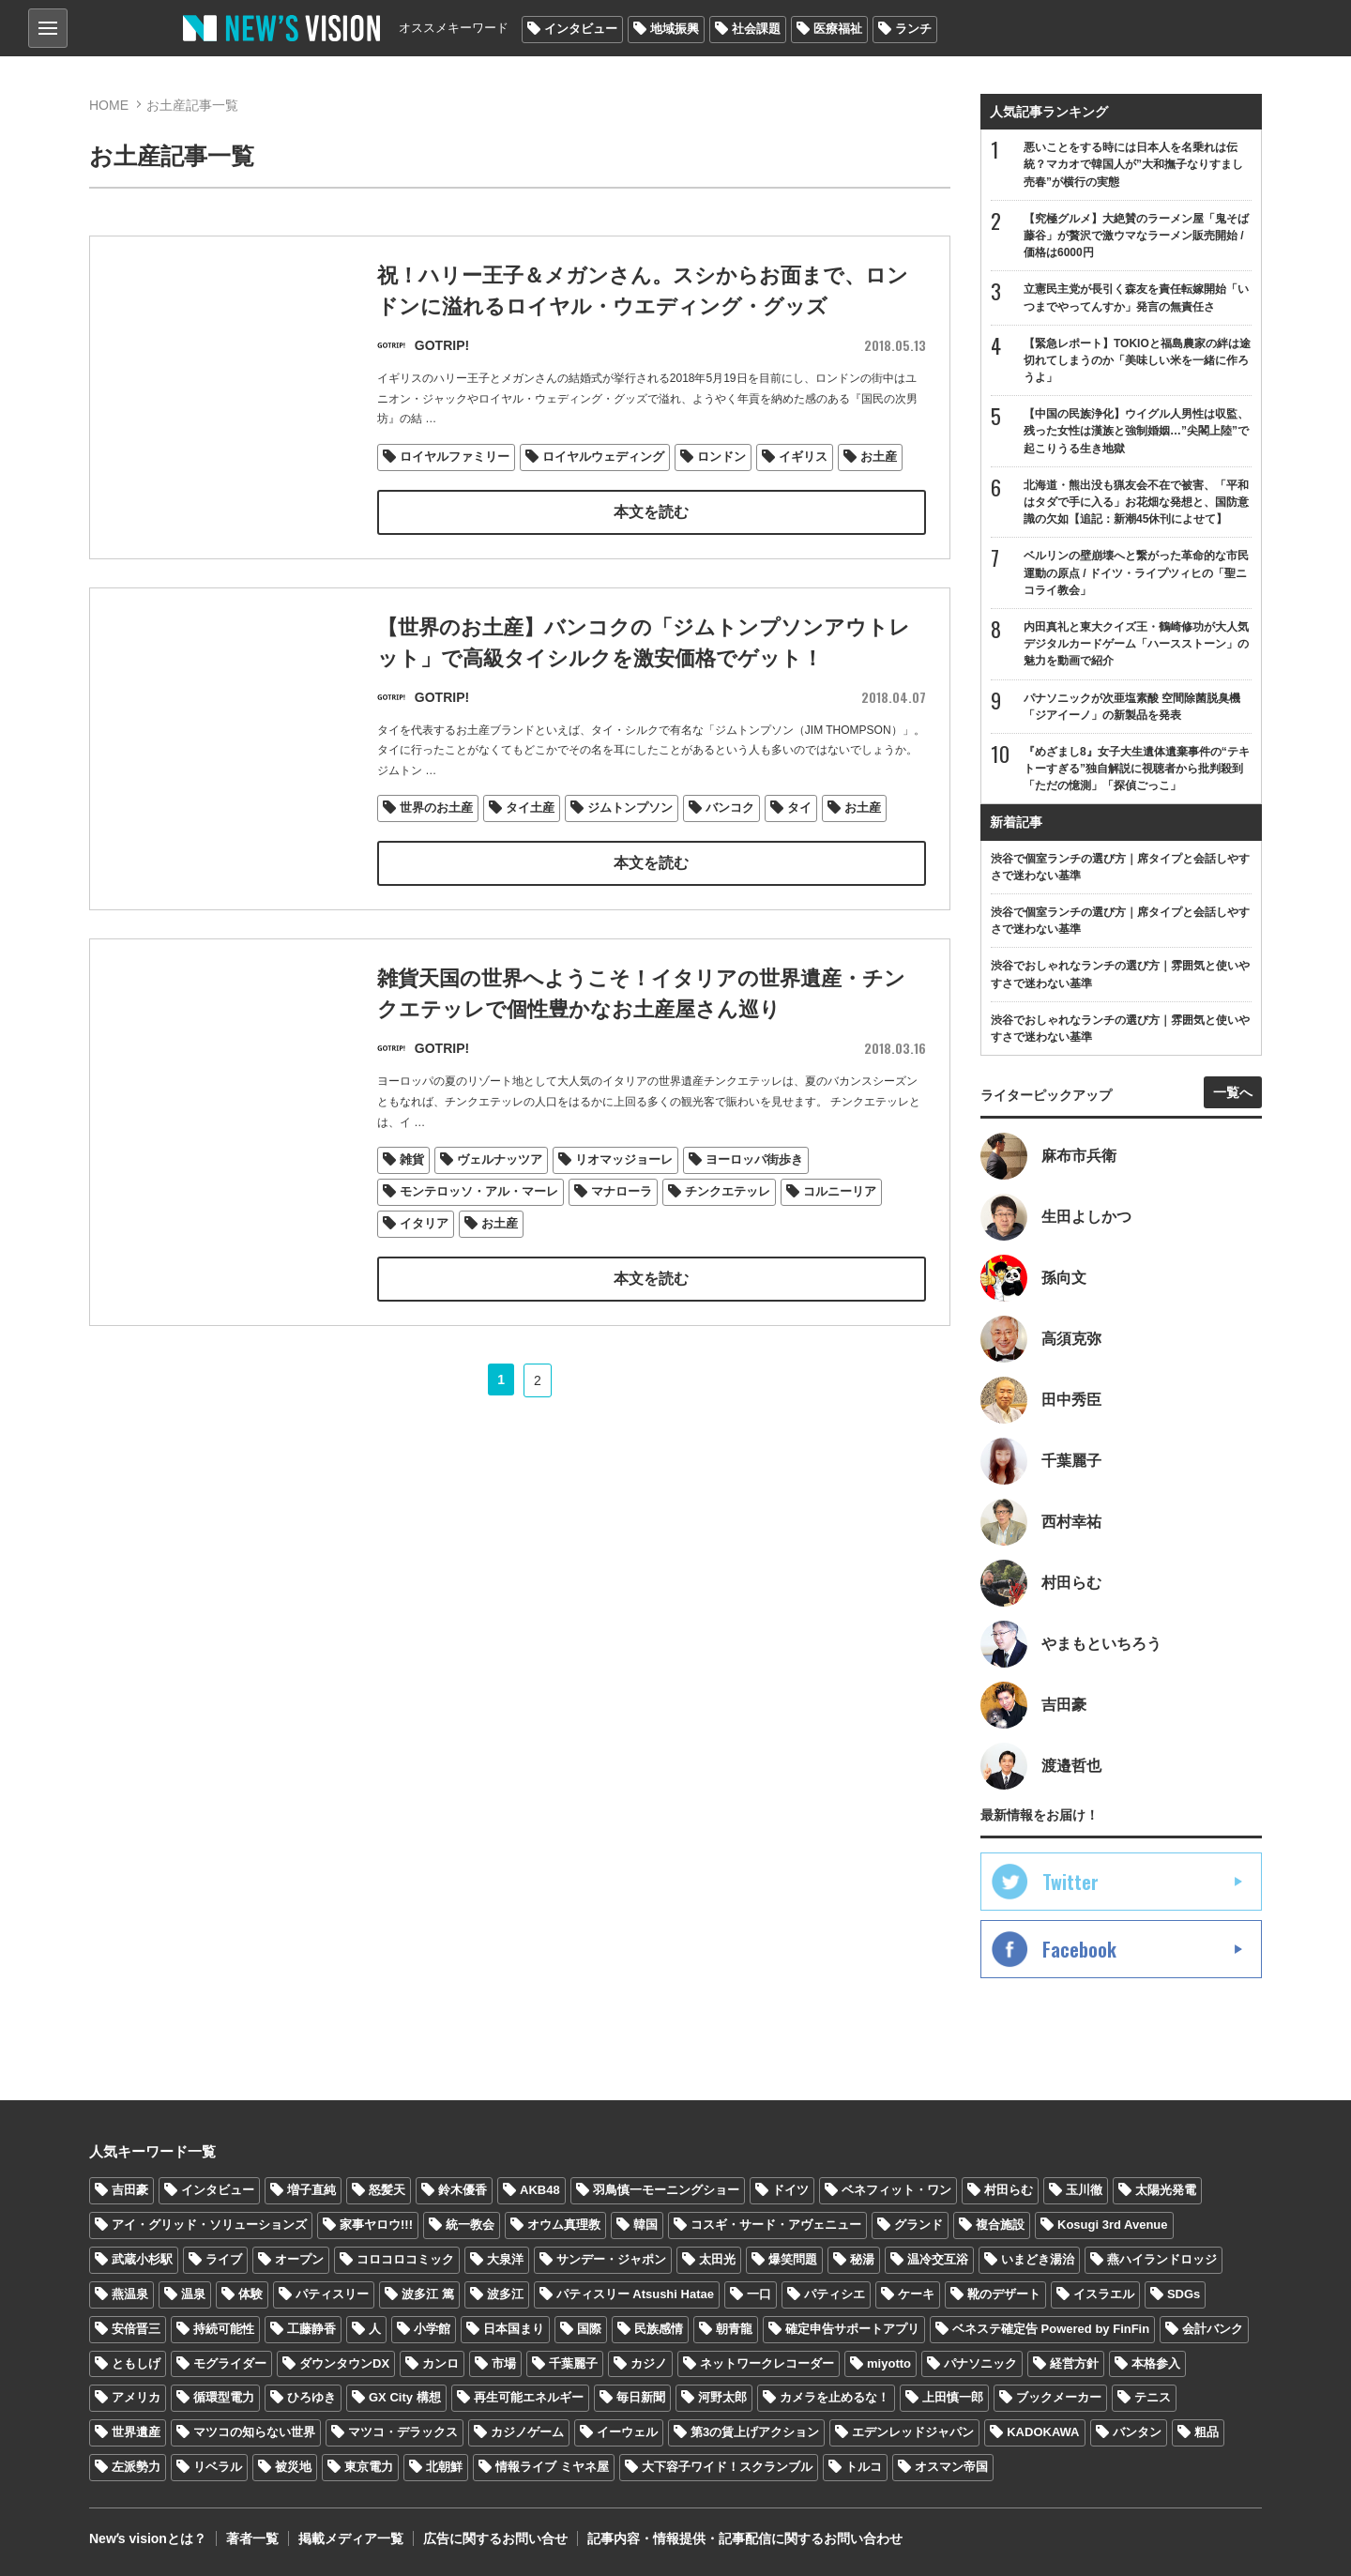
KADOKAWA (1043, 2432)
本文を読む (651, 512)
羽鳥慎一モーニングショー (666, 2190)
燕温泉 (130, 2294)
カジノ (648, 2363)
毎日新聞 (640, 2397)
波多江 (505, 2294)
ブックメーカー (1058, 2397)
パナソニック (980, 2363)
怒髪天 (387, 2190)
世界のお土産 (436, 807)
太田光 (717, 2259)
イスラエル (1103, 2294)
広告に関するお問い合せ (495, 2538)
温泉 (193, 2294)
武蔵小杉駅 (142, 2259)
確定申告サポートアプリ (852, 2329)
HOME (109, 105)
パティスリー (332, 2294)
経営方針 (1074, 2363)
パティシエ (834, 2294)
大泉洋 (505, 2259)
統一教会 (470, 2225)
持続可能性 (223, 2329)
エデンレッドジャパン (913, 2432)
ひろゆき (311, 2397)
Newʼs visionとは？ (147, 2538)
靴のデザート (1003, 2294)
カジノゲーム (527, 2432)
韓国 (645, 2225)
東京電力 (368, 2467)
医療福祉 (837, 29)
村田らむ (1008, 2190)
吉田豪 (130, 2190)
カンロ (440, 2363)
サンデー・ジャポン (611, 2259)
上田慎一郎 (952, 2397)
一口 (759, 2294)
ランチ (913, 29)
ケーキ (916, 2294)
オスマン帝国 (951, 2467)
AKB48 (540, 2190)
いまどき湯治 (1037, 2259)
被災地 (293, 2467)
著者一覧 (252, 2538)
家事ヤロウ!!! (376, 2225)
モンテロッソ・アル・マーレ (479, 1235)
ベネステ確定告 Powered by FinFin (1050, 2329)
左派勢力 (136, 2467)
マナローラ (621, 1235)
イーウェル (627, 2432)
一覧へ (1232, 1092)
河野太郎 (722, 2397)
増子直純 (311, 2190)
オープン (299, 2259)
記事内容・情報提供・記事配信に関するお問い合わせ (745, 2538)
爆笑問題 (792, 2259)
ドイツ (790, 2190)
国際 (589, 2329)
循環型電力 (223, 2397)
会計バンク (1212, 2329)
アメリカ (136, 2397)
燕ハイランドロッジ (1162, 2259)
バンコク (730, 807)
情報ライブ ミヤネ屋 (552, 2467)
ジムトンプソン (630, 807)
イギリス (803, 457)
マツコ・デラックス (403, 2432)
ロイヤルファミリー (454, 457)
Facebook (1079, 1949)
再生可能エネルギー (529, 2397)
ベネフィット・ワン (896, 2190)
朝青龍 (734, 2329)
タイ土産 (530, 807)
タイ (799, 807)
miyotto (889, 2363)
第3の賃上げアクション (755, 2432)
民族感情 (658, 2329)
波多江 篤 (428, 2294)
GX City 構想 (405, 2397)
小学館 (432, 2329)
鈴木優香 (462, 2190)
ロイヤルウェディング (603, 457)
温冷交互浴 (937, 2259)
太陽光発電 (1165, 2190)
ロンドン (721, 457)
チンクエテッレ (727, 1235)
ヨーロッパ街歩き (754, 1204)
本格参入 (1155, 2363)
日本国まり (513, 2329)
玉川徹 (1084, 2190)
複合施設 (1000, 2225)
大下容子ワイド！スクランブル (727, 2467)
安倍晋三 (136, 2329)
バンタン (1137, 2432)
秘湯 (862, 2259)
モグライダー (229, 2363)
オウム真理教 (563, 2225)
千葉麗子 (573, 2363)
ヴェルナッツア (499, 1204)
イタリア (424, 1267)
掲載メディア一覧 (350, 2538)
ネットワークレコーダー (767, 2363)
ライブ (223, 2259)
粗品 (1206, 2432)
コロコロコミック (405, 2259)
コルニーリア (839, 1235)
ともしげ (136, 2363)
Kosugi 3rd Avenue (1112, 2225)
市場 (504, 2363)
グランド (918, 2225)
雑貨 (412, 1204)
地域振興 (674, 29)
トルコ (863, 2467)
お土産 (878, 457)
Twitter (1070, 1881)
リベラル (217, 2467)
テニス (1152, 2397)
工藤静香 (311, 2329)
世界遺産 (136, 2432)
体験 (250, 2294)
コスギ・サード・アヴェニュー (776, 2225)
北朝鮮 (444, 2467)
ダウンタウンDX (344, 2363)
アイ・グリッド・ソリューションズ (209, 2225)
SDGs (1183, 2294)
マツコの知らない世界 (254, 2432)
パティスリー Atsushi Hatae (635, 2294)
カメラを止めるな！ (834, 2397)
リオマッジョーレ (624, 1204)
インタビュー (580, 29)
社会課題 (756, 29)
